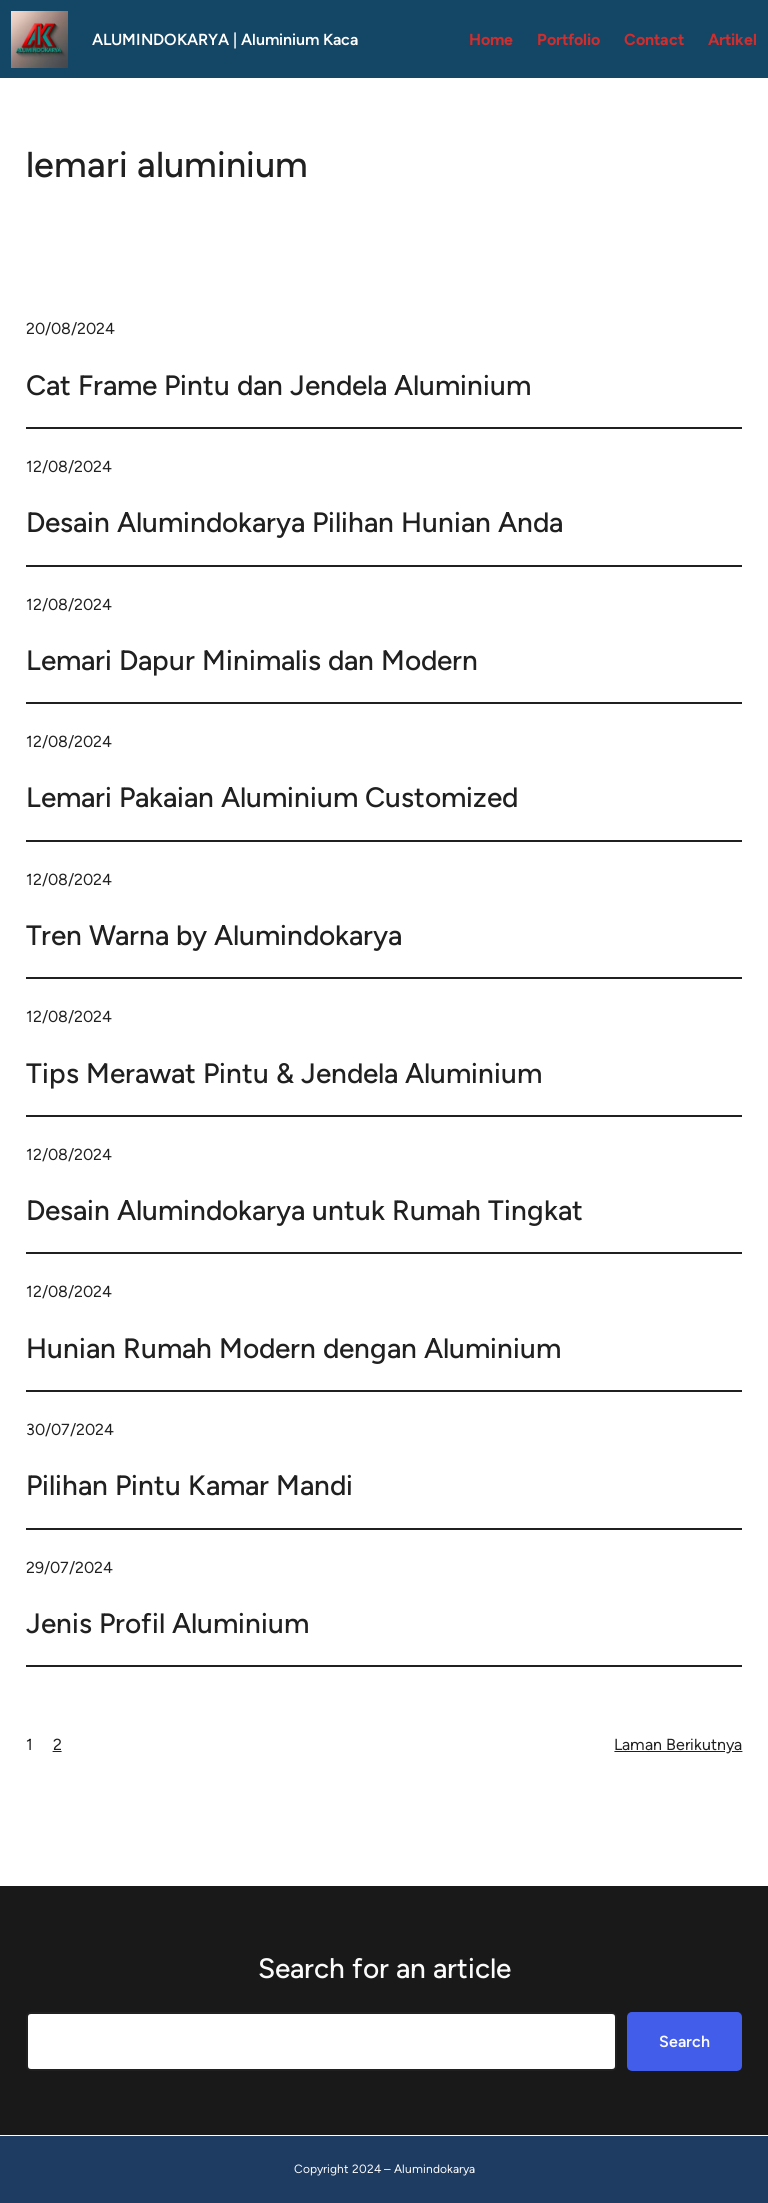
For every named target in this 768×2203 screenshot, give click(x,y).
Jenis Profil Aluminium (167, 1623)
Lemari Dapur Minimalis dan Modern (252, 660)
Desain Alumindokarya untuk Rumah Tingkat (304, 1210)
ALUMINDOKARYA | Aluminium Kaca (225, 39)
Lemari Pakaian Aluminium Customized (272, 797)
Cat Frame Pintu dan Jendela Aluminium (278, 385)
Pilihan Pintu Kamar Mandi (189, 1485)
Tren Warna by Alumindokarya (214, 935)
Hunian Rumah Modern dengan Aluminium (293, 1348)
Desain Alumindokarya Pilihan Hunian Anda (294, 522)
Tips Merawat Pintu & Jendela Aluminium (284, 1073)
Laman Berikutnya (678, 1744)
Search (684, 2041)
